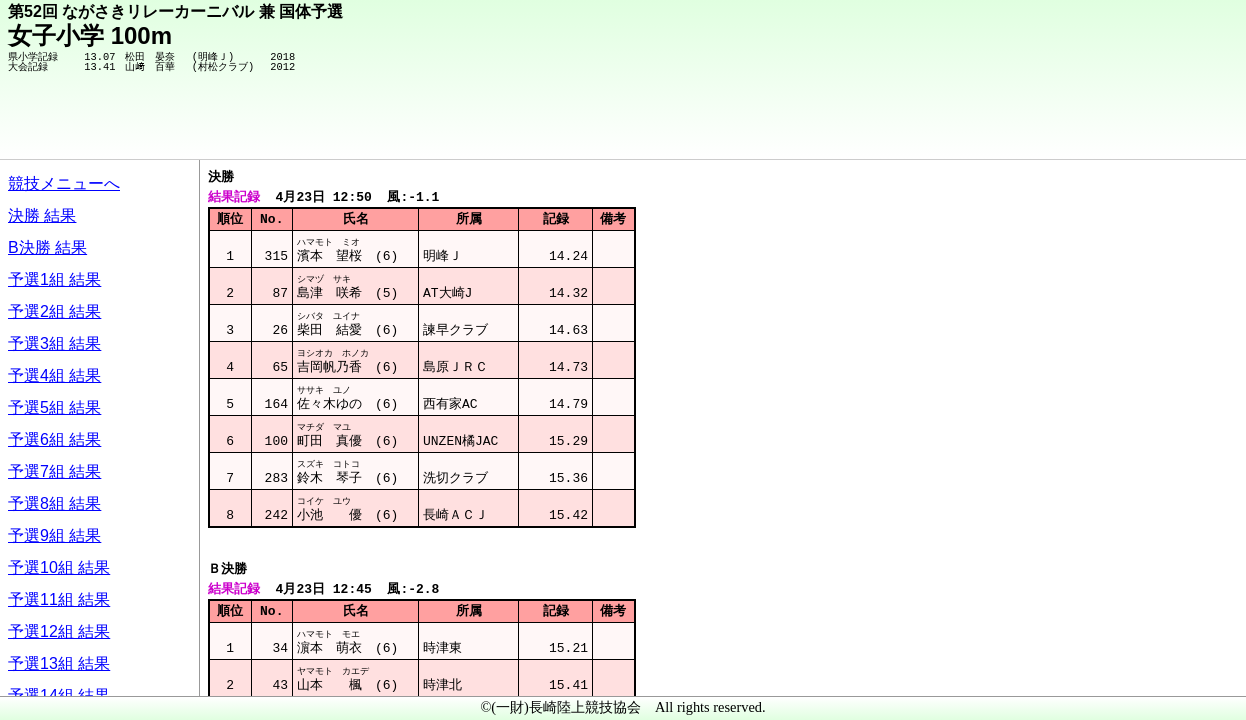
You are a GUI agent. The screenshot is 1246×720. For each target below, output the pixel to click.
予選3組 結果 (54, 343)
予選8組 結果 (54, 503)
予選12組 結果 (59, 631)
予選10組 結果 (59, 567)
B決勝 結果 (47, 247)
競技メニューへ (64, 183)
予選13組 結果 (59, 663)
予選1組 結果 (54, 279)
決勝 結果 (42, 215)
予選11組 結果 (59, 599)
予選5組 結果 (54, 407)
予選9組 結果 (54, 535)
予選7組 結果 (54, 471)
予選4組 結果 (54, 375)
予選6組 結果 (54, 439)
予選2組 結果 (54, 311)
